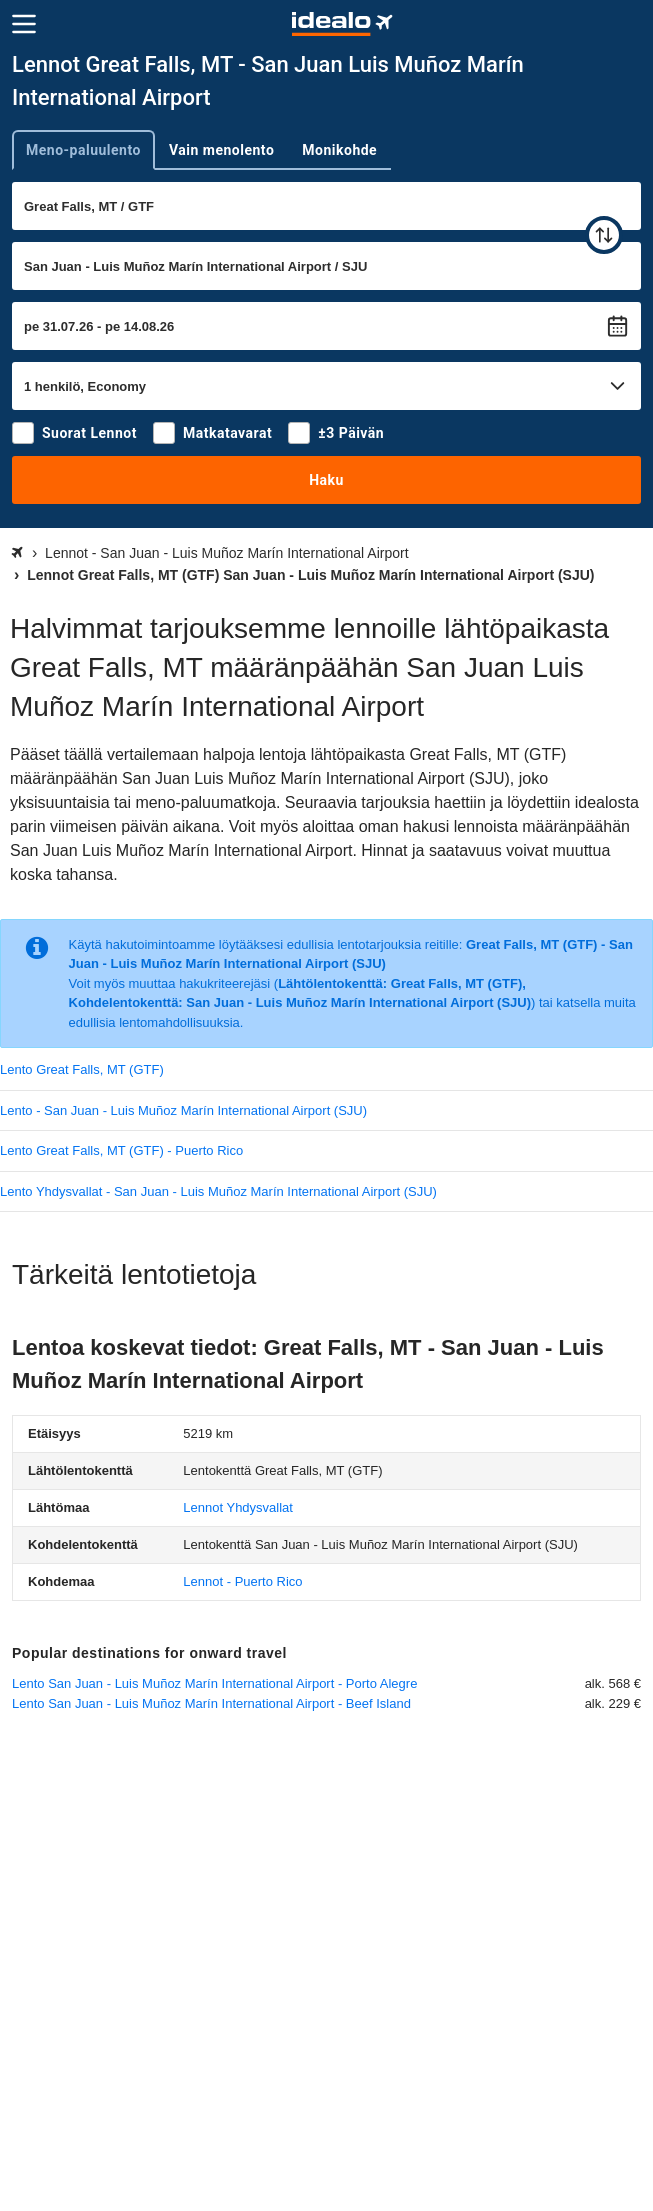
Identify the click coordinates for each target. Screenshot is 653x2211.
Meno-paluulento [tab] (83, 150)
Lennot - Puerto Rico (242, 1581)
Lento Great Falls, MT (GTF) (82, 1069)
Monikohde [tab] (339, 150)
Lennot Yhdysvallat (238, 1507)
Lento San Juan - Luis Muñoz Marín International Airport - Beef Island (211, 1703)
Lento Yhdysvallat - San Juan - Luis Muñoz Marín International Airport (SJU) (218, 1191)
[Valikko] (24, 24)
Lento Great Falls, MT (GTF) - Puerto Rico (121, 1150)
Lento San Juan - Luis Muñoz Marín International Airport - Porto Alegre (214, 1683)
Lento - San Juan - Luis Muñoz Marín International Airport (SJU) (183, 1110)
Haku (326, 480)
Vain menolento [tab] (221, 150)
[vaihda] (604, 235)
